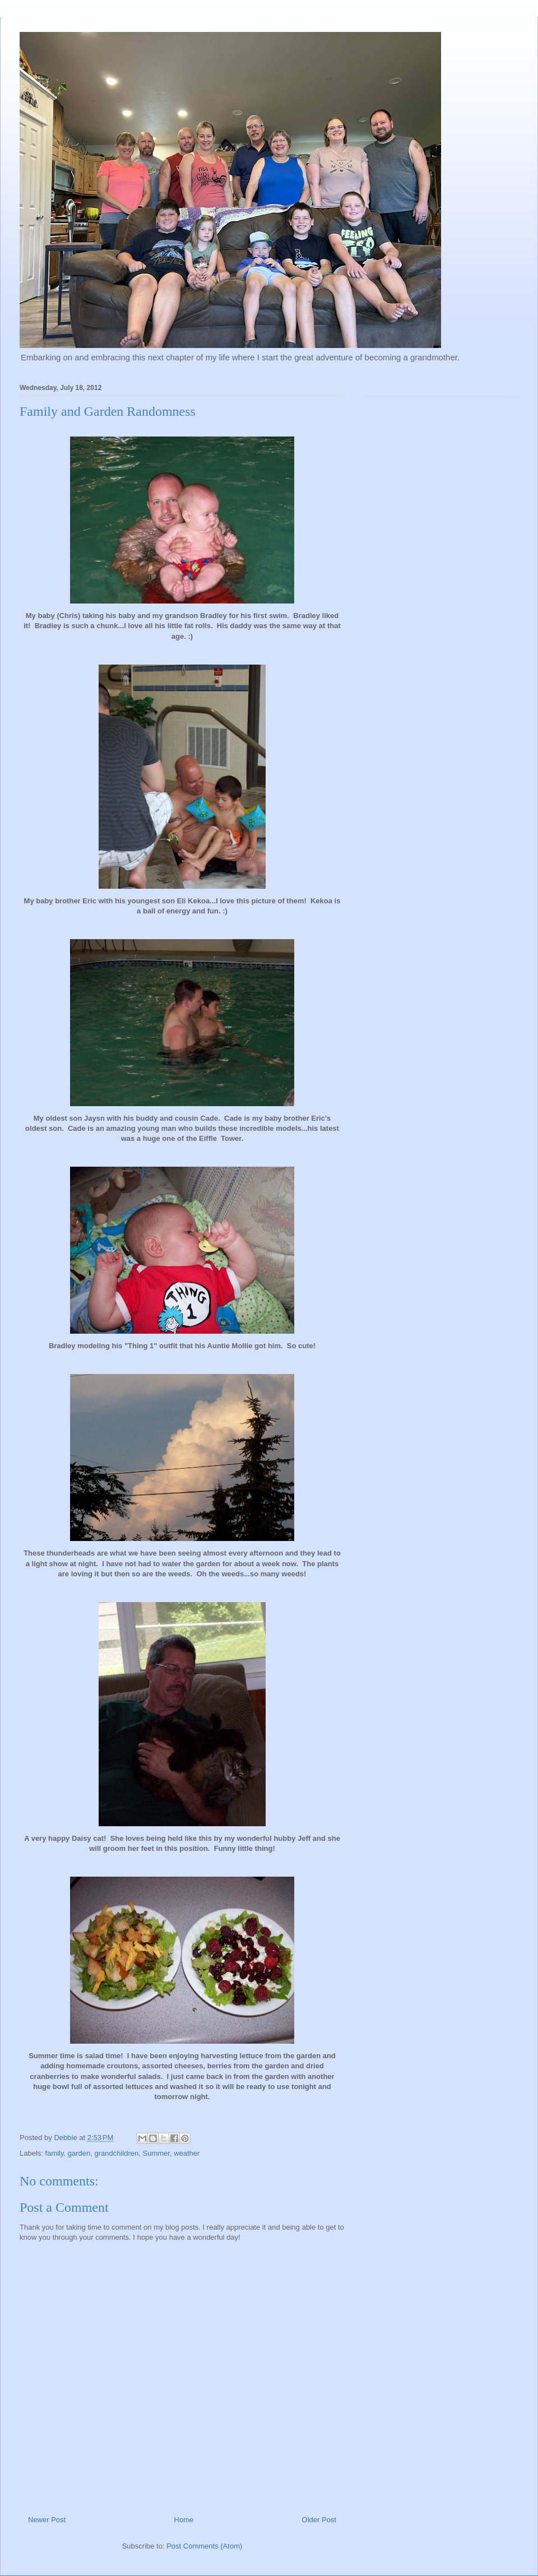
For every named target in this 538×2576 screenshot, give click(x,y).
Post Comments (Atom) (204, 2546)
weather (187, 2153)
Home (184, 2519)
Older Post (319, 2519)
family (54, 2153)
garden (79, 2153)
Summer (156, 2153)
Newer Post (47, 2519)
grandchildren (116, 2153)
